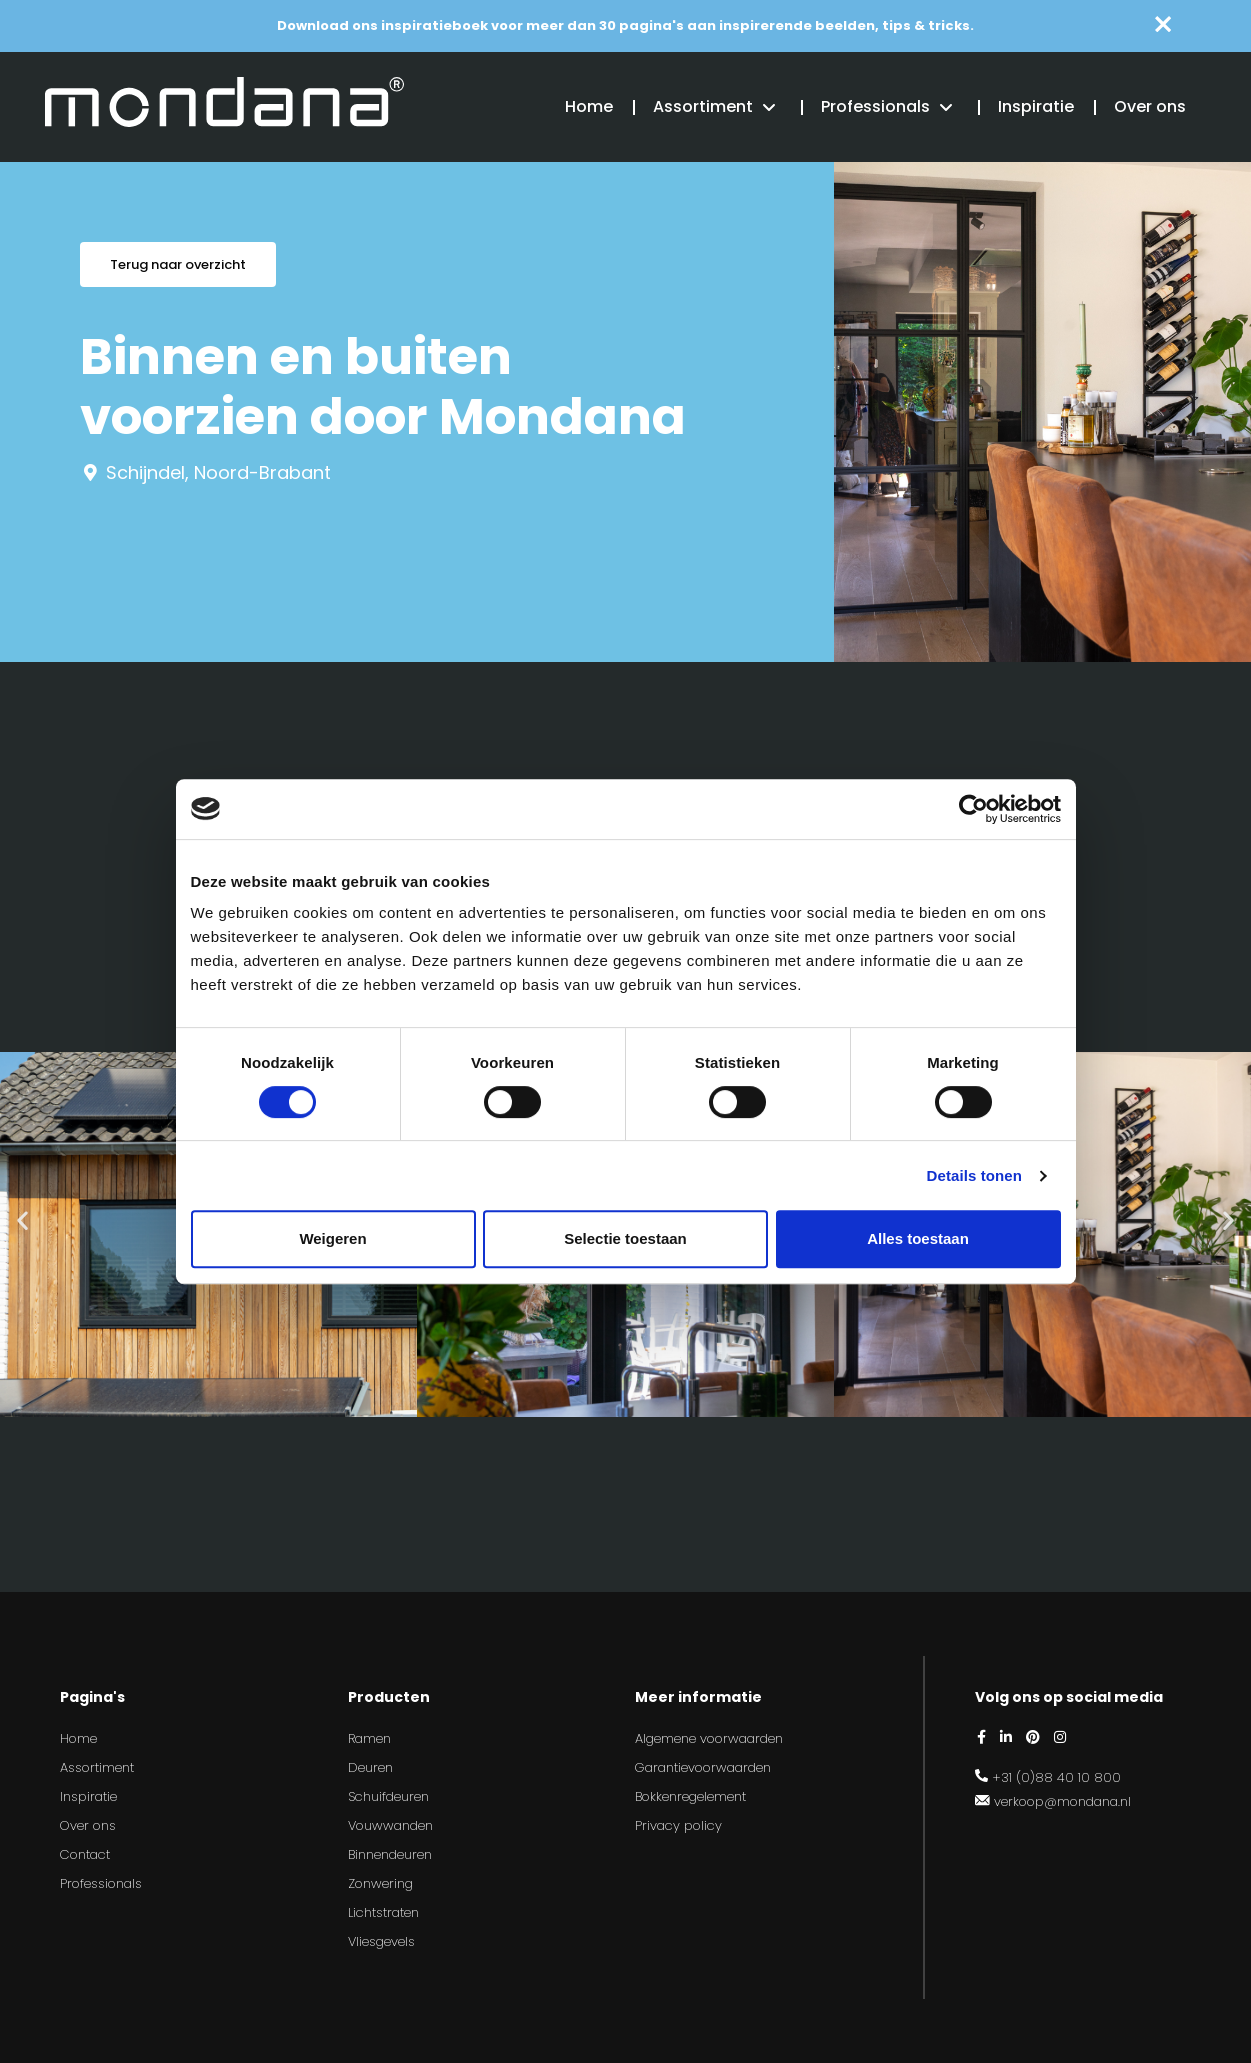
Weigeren (332, 1238)
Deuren (370, 1767)
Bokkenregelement (690, 1796)
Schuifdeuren (388, 1796)
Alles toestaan (918, 1238)
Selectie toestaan (625, 1238)
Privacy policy (678, 1825)
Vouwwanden (390, 1825)
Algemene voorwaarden (709, 1738)
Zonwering (380, 1883)
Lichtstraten (383, 1912)
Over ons (1150, 106)
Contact (85, 1854)
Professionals (875, 106)
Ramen (369, 1738)
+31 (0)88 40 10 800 (1056, 1777)
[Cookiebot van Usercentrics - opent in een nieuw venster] (973, 809)
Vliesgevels (381, 1941)
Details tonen (974, 1175)
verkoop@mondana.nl (1062, 1801)
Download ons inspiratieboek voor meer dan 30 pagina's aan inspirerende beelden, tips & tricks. (625, 25)
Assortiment (703, 106)
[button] (22, 1219)
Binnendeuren (390, 1854)
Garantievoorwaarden (703, 1767)
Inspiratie (1036, 106)
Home (589, 106)
